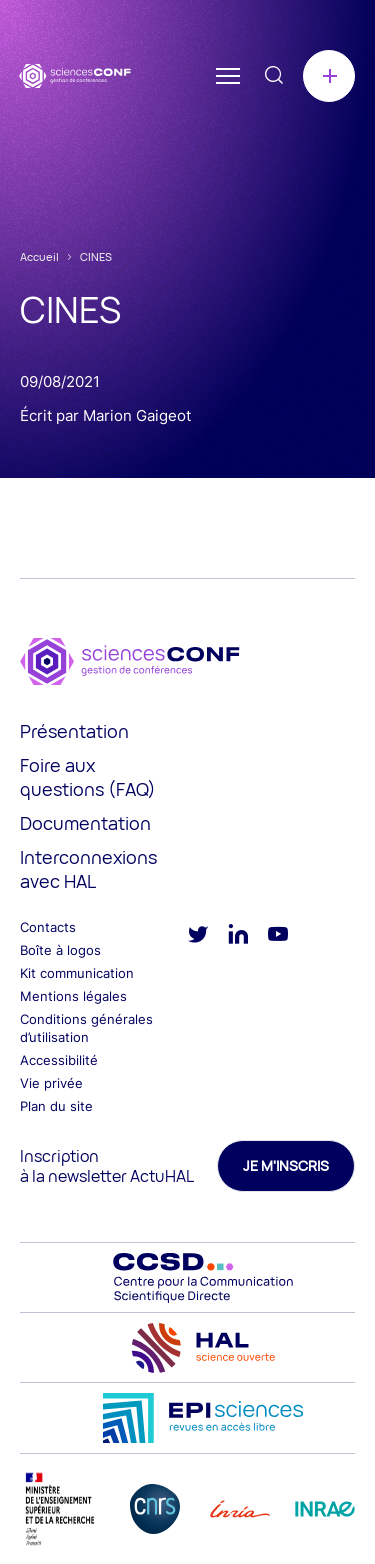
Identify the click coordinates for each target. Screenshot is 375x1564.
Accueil (39, 256)
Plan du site (56, 1106)
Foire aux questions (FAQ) (88, 777)
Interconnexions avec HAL (88, 869)
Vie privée (51, 1083)
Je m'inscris (286, 1165)
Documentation (85, 823)
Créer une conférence (329, 76)
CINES (96, 256)
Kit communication (77, 973)
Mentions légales (73, 996)
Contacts (48, 927)
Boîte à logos (60, 950)
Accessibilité (59, 1060)
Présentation (74, 731)
